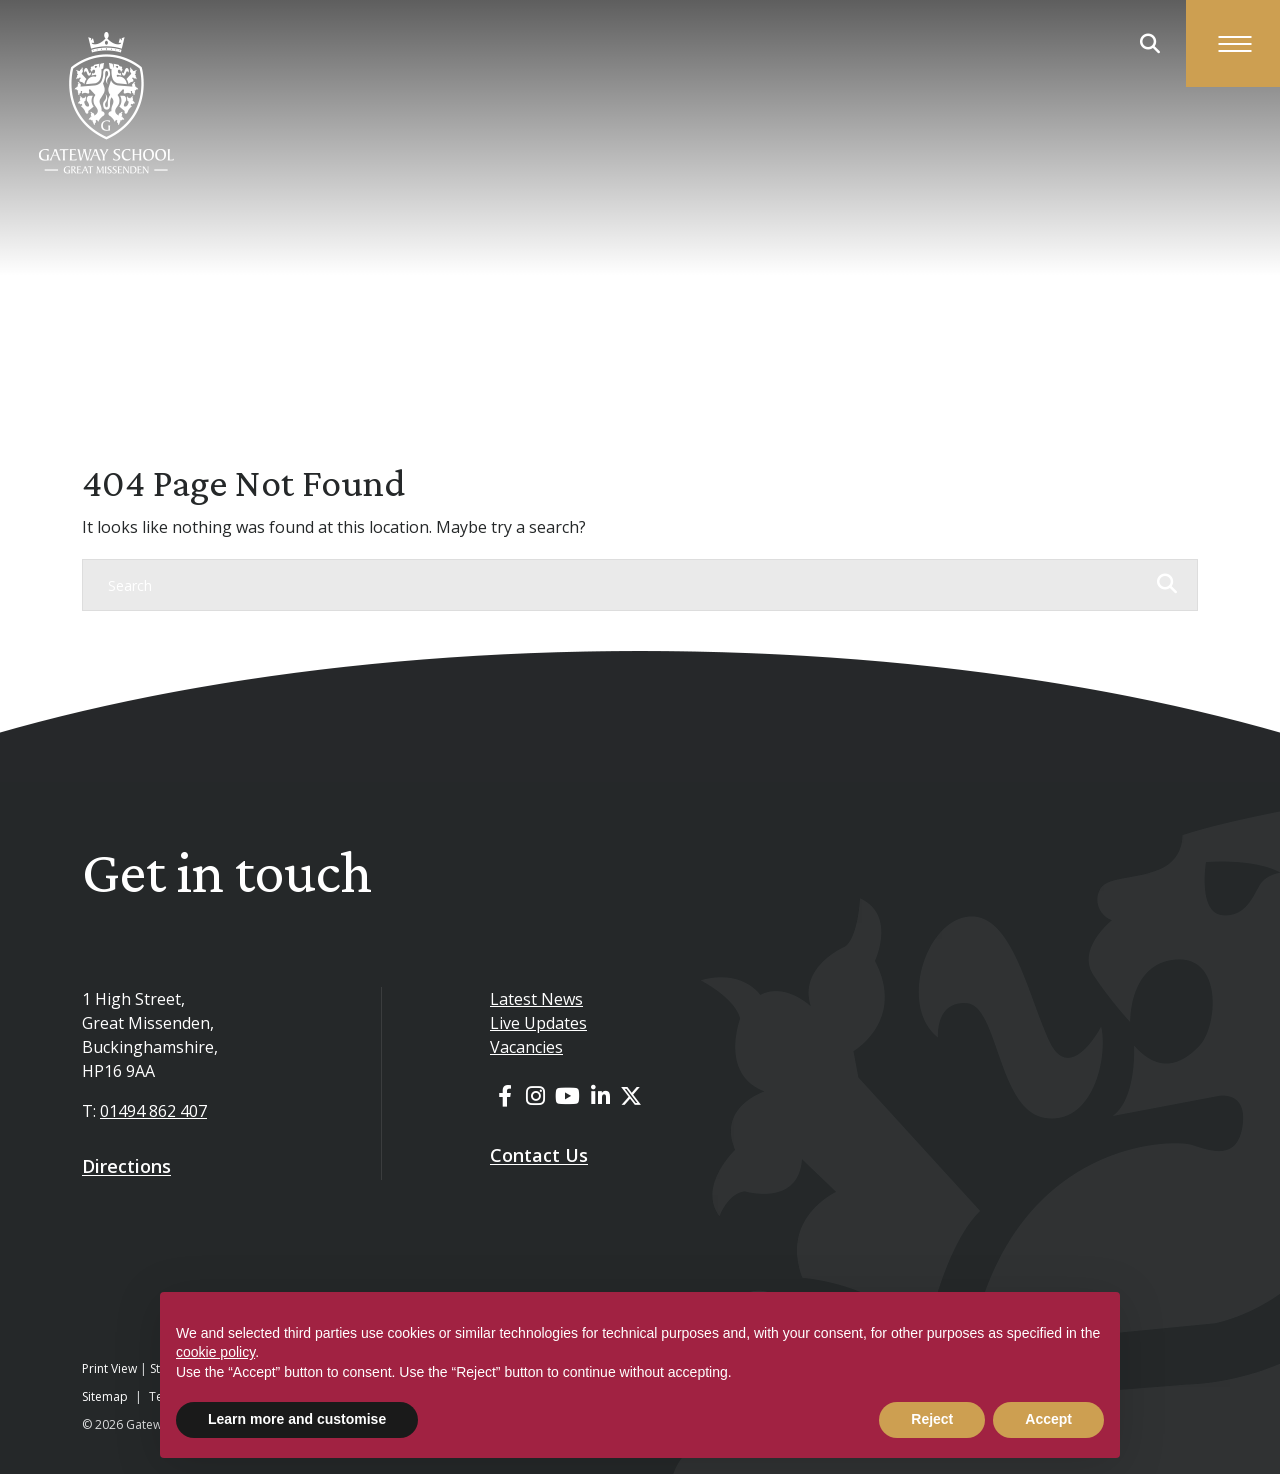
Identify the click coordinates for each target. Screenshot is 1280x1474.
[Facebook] (505, 1095)
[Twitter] (631, 1095)
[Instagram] (535, 1095)
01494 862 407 (153, 1111)
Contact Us (539, 1155)
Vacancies (526, 1047)
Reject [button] (932, 1419)
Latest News (536, 999)
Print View (109, 1368)
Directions (126, 1166)
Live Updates (538, 1023)
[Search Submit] (1150, 44)
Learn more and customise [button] (297, 1419)
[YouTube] (567, 1095)
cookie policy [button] (215, 1352)
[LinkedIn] (600, 1095)
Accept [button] (1048, 1419)
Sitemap (105, 1396)
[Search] (620, 585)
